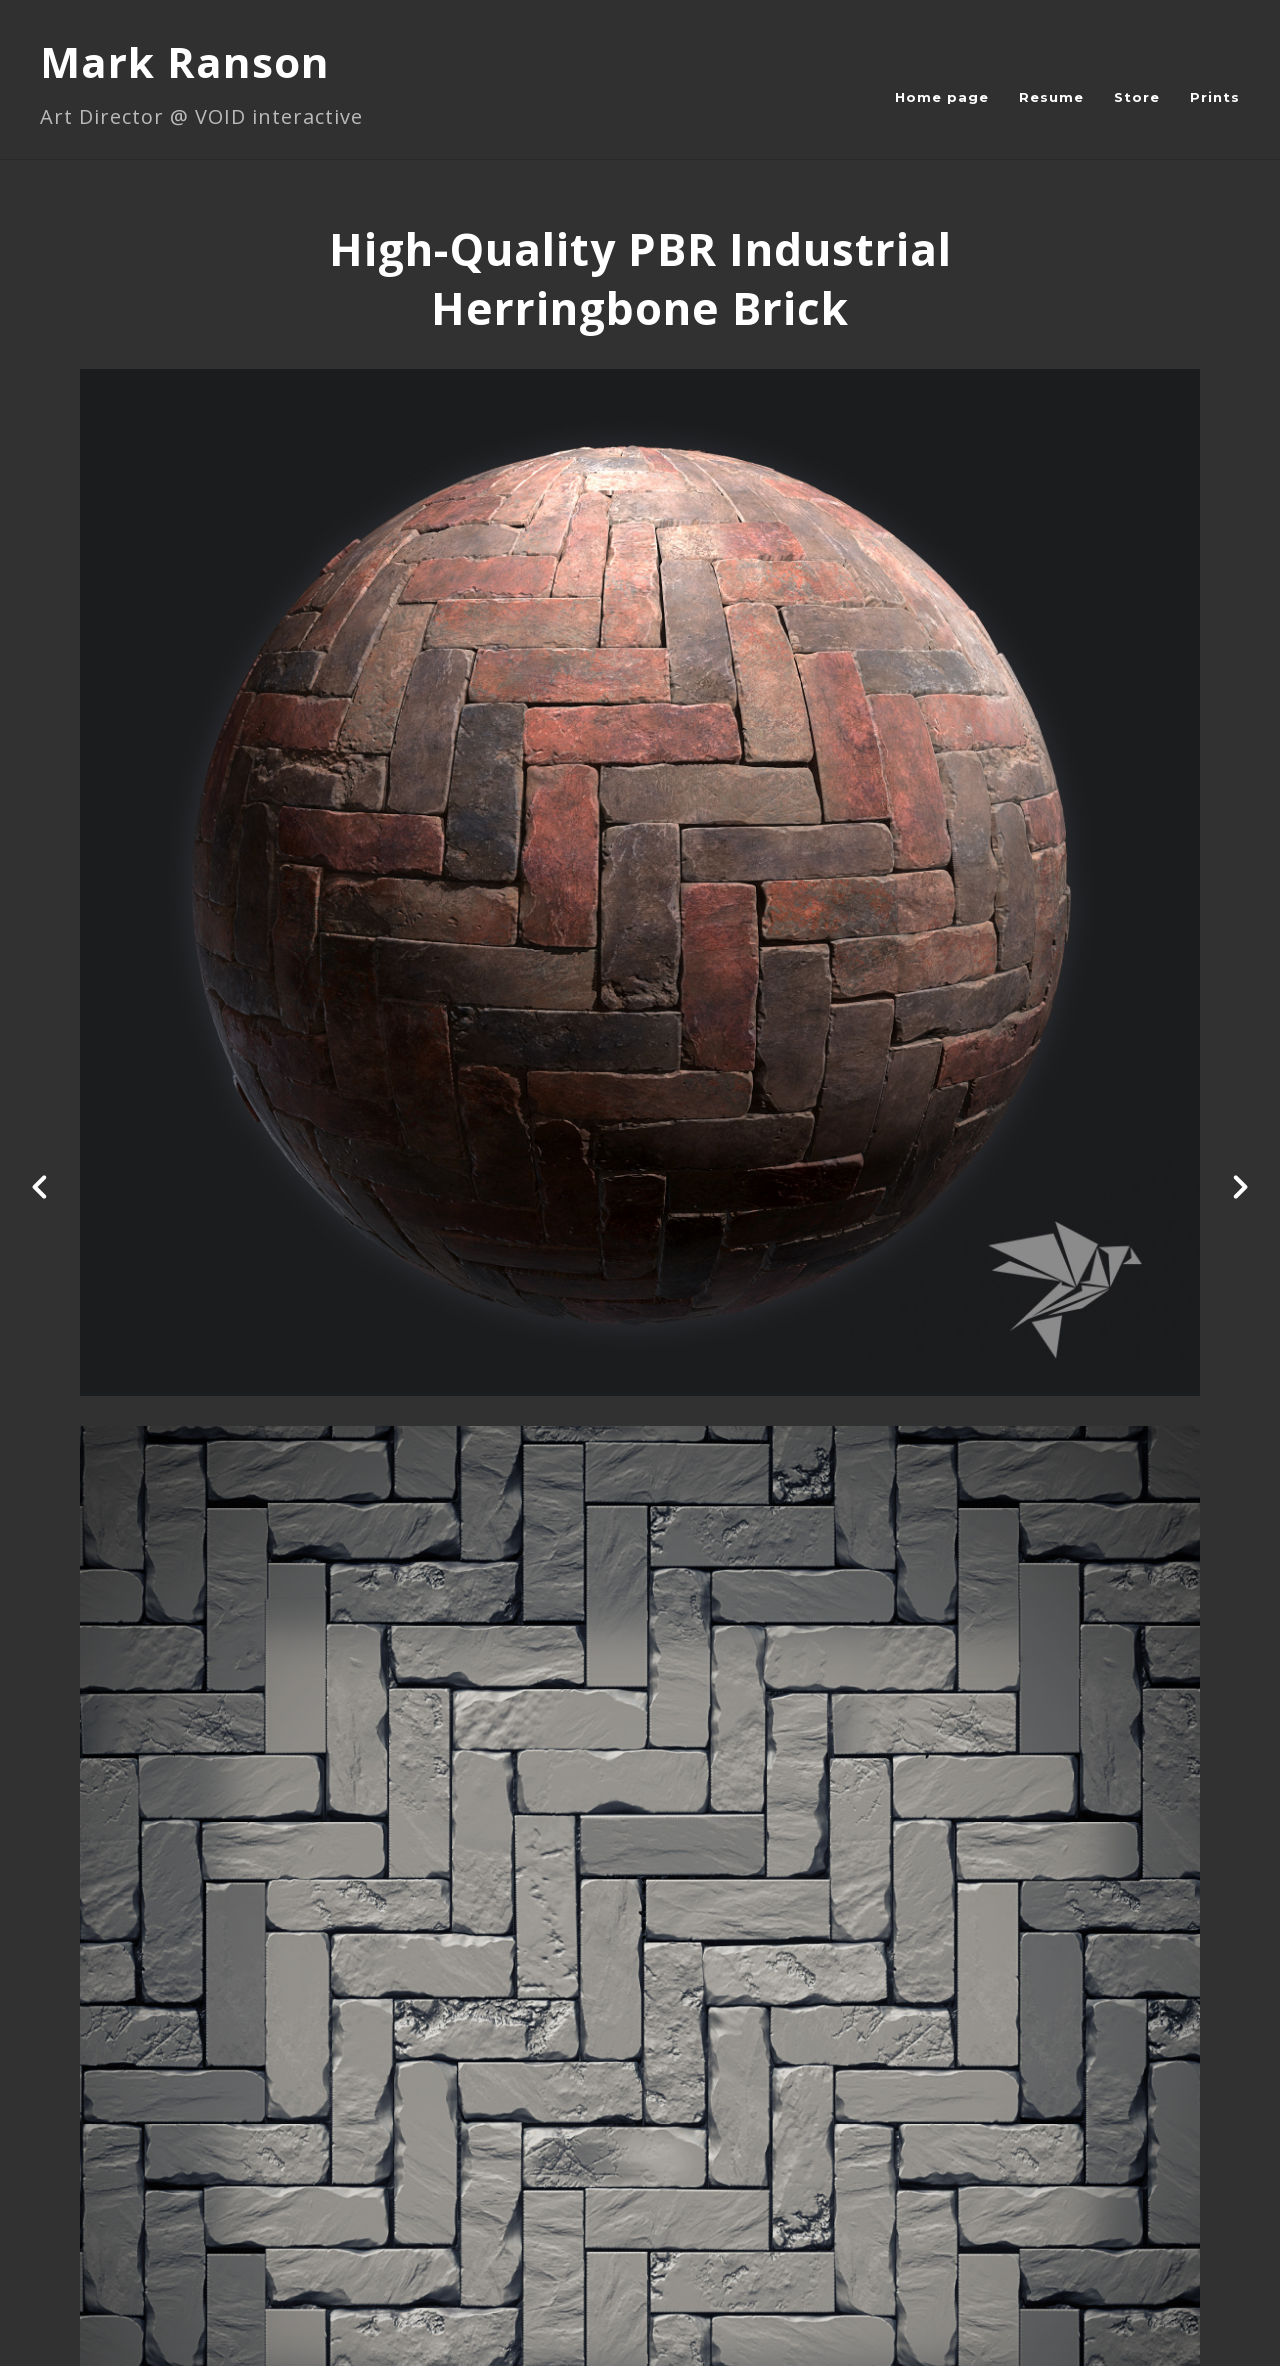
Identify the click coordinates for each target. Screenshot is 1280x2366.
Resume (1051, 97)
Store (1137, 97)
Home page (942, 97)
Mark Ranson (185, 61)
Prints (1215, 97)
